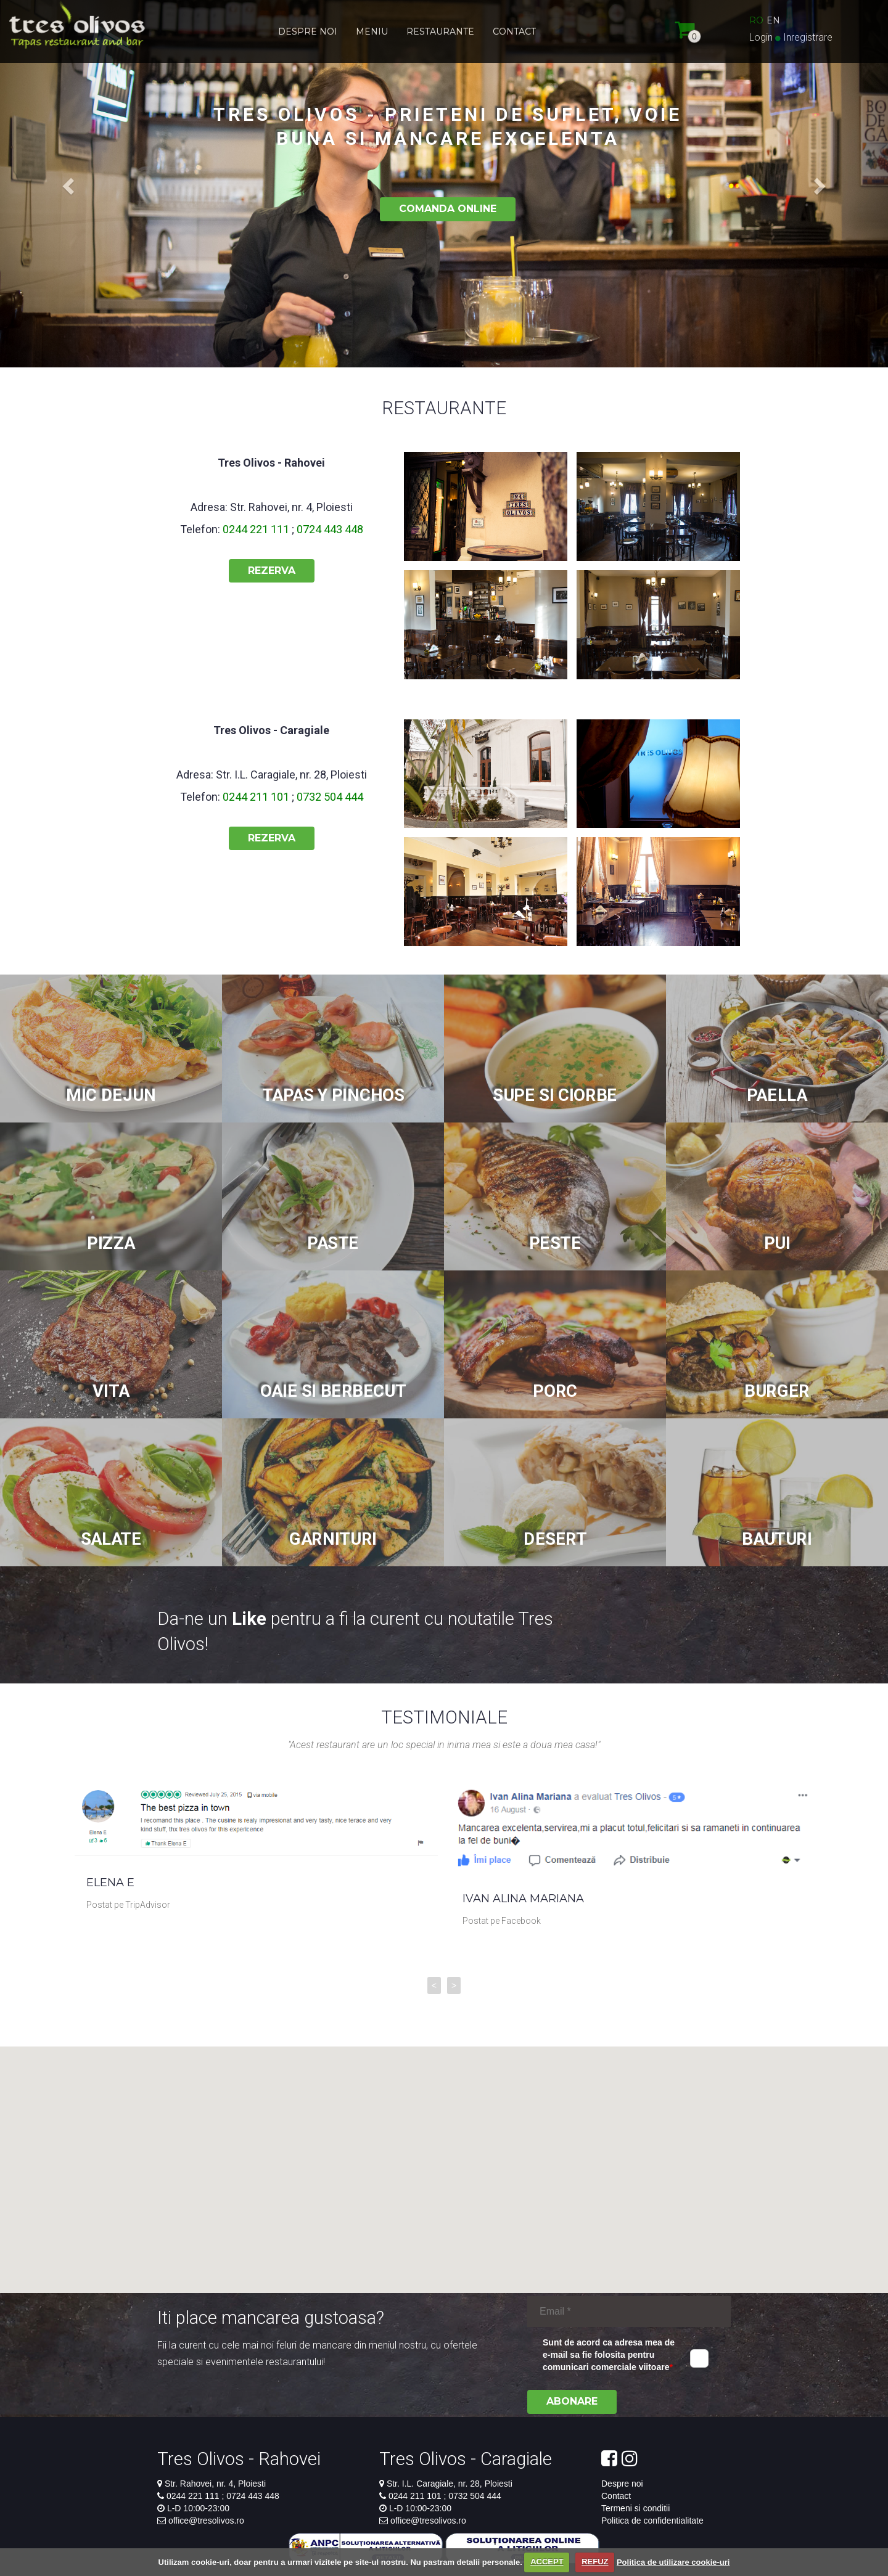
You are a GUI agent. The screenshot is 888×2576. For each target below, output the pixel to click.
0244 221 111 (257, 529)
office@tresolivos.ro (206, 2520)
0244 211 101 (257, 796)
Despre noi (622, 2483)
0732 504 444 (328, 796)
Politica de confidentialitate (652, 2520)
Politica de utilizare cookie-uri (673, 2561)
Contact (616, 2496)
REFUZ (595, 2561)
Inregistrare (807, 37)
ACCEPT (546, 2561)
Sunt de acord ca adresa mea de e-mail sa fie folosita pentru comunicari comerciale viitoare (609, 2354)
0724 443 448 (328, 529)
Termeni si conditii (635, 2508)
